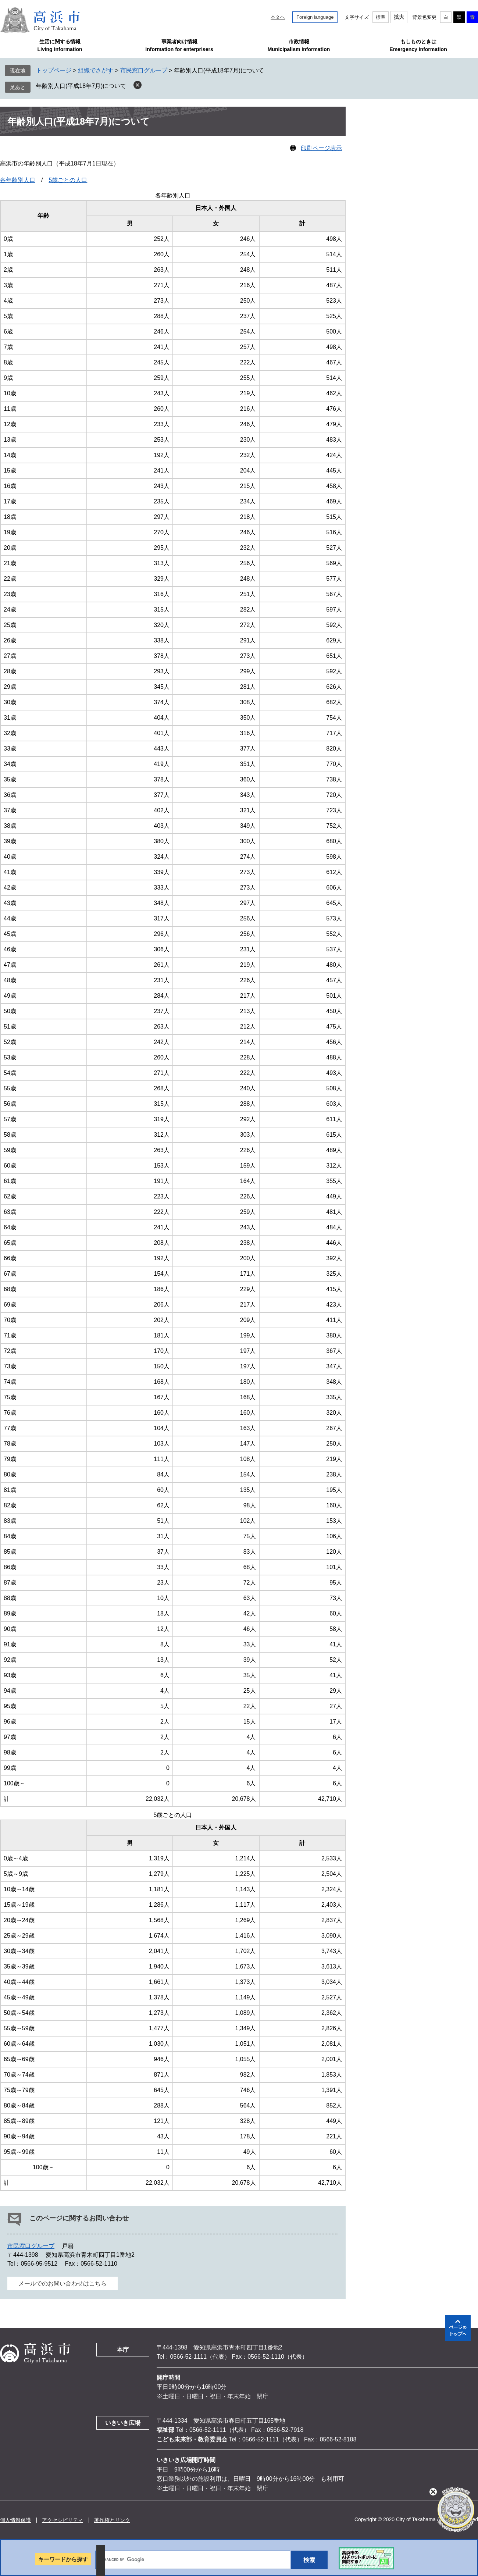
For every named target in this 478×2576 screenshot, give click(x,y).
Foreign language (314, 17)
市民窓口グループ (143, 70)
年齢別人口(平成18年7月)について (81, 86)
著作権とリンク (112, 2520)
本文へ (278, 17)
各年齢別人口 (17, 180)
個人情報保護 (15, 2520)
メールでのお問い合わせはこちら (62, 2283)
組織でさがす (95, 70)
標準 (380, 17)
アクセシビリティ (62, 2520)
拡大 (399, 17)
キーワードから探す (63, 2559)
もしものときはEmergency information (418, 45)
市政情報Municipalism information (299, 45)
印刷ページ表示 (321, 148)
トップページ (53, 70)
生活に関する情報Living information (59, 45)
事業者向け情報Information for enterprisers (179, 45)
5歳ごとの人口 (68, 180)
